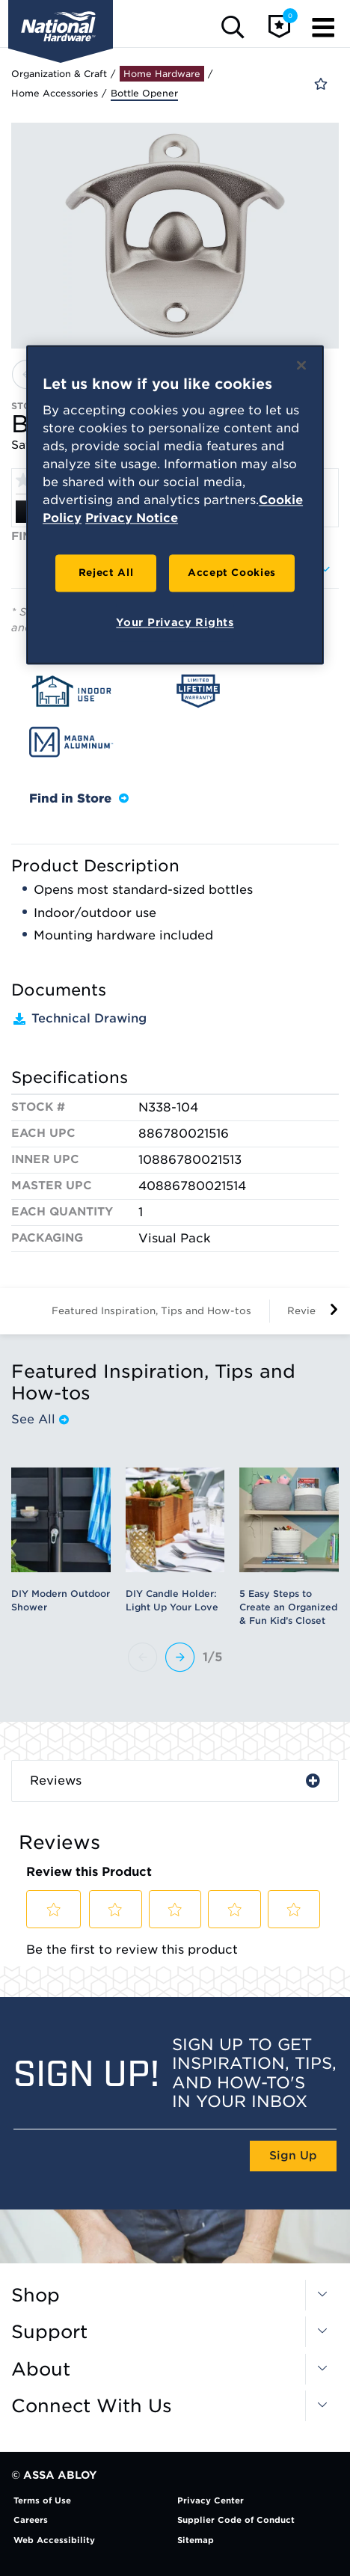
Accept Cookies (232, 573)
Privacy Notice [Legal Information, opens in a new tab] (131, 519)
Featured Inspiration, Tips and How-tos (151, 1310)
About (40, 2369)
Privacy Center (210, 2500)
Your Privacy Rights (174, 623)
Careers (30, 2520)
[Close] (301, 365)
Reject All (106, 573)
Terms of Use (42, 2500)
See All (40, 1419)
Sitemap (195, 2540)
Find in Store (79, 798)
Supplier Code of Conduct (236, 2520)
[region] (175, 505)
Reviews (56, 1780)
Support (49, 2332)
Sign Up (293, 2155)
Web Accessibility (54, 2540)
